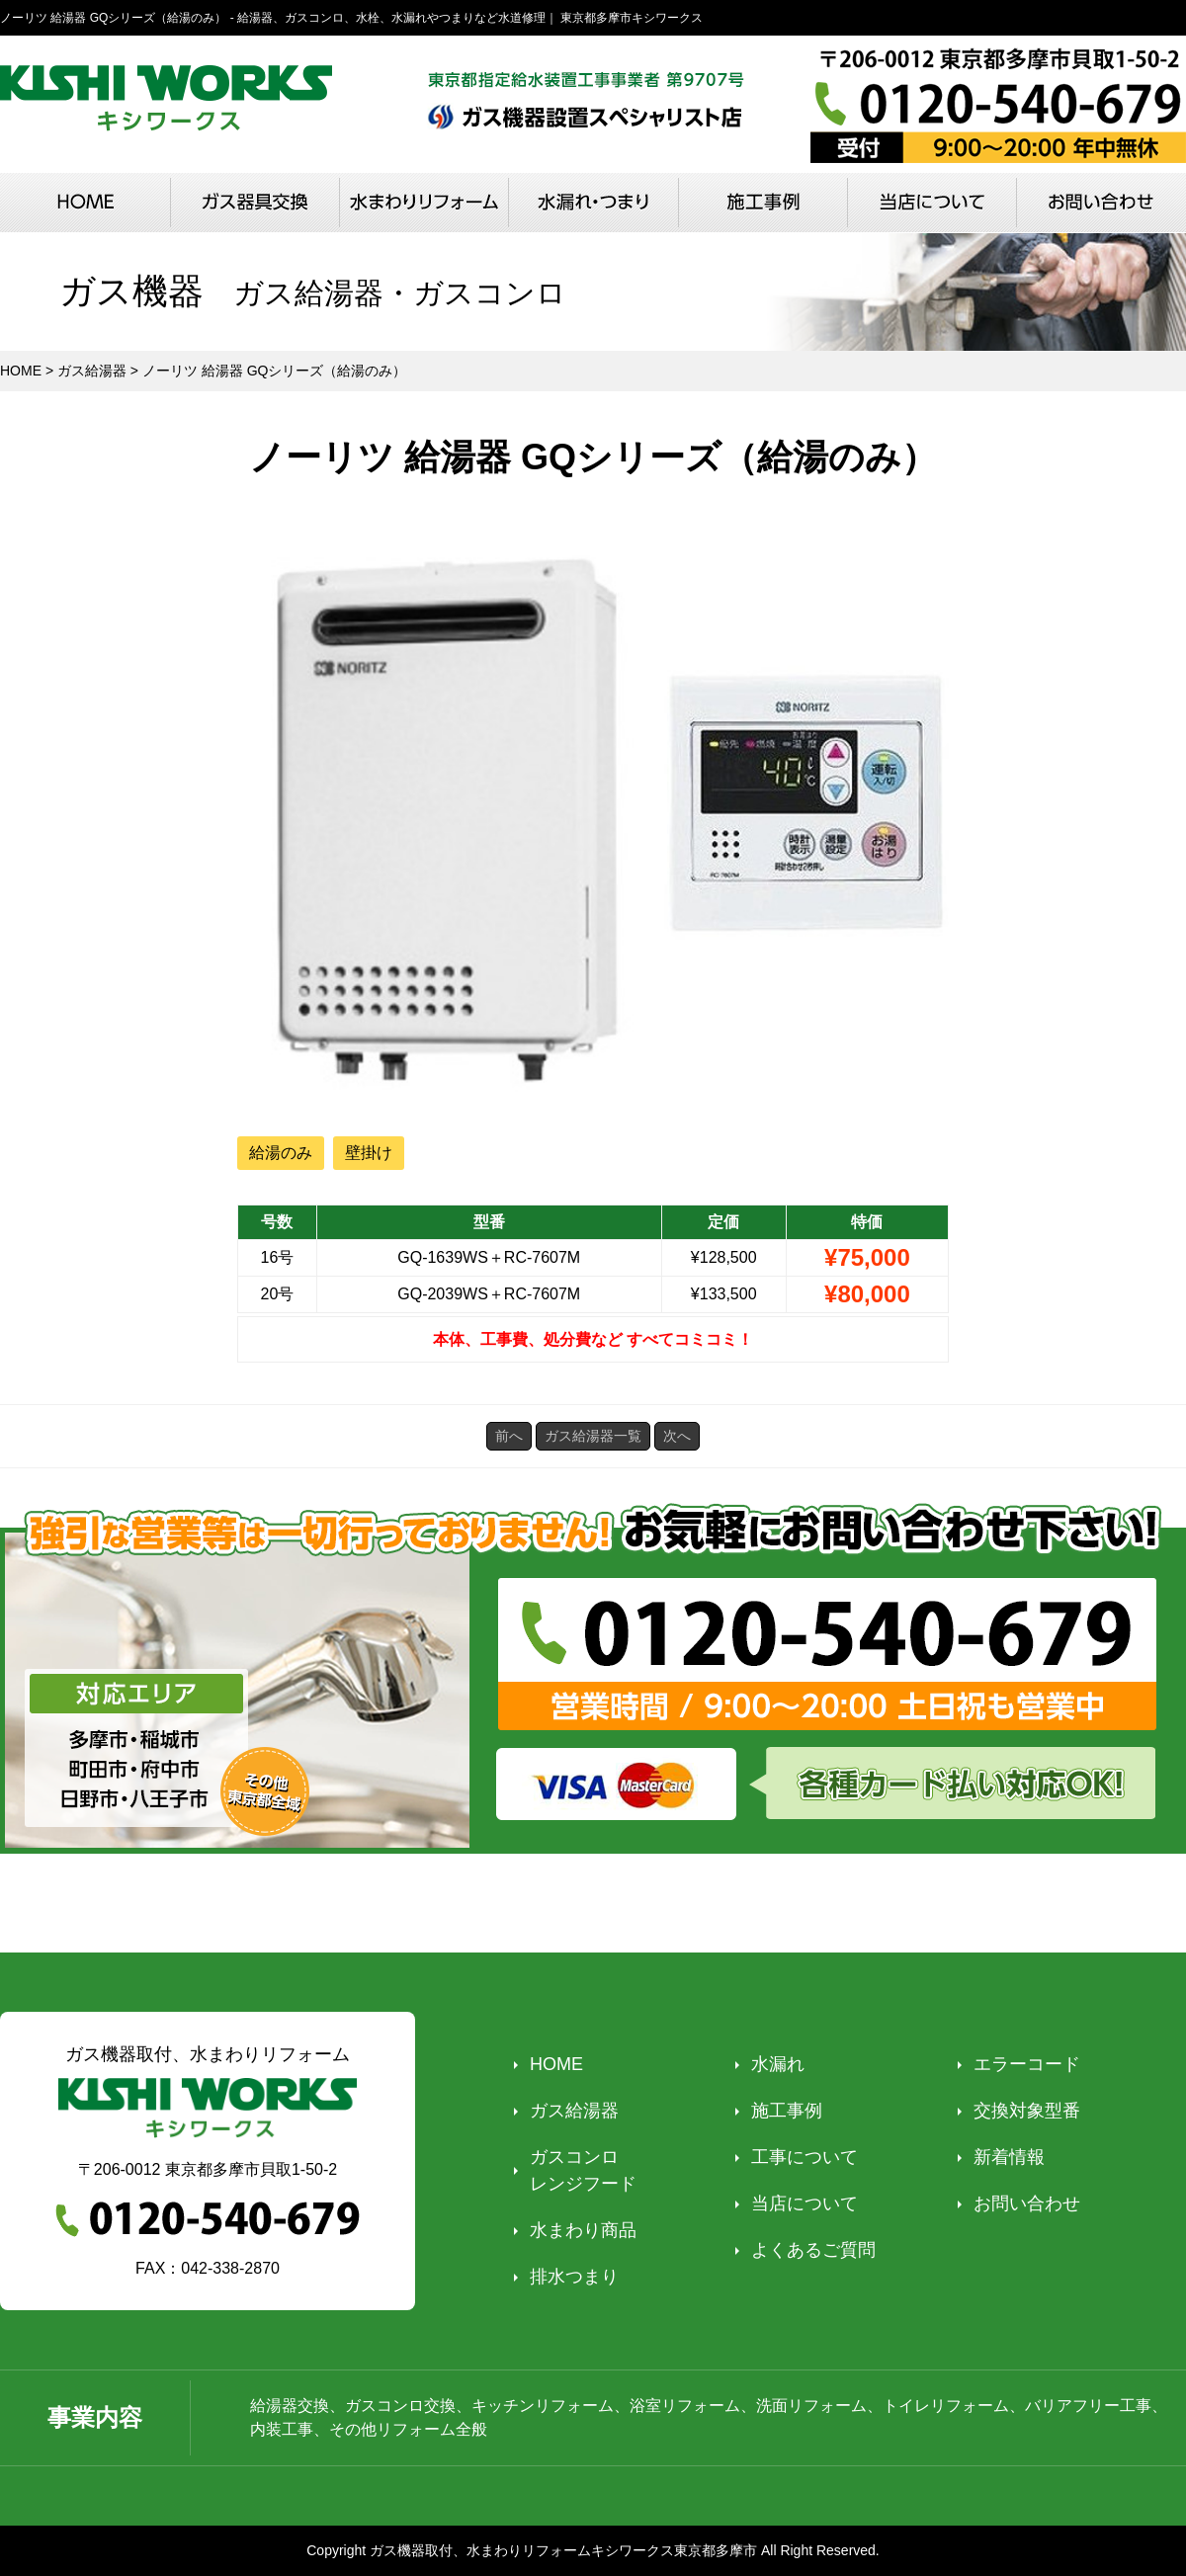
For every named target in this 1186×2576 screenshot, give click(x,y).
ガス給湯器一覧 (593, 1436)
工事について (804, 2157)
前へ (509, 1436)
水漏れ (778, 2064)
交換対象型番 (1027, 2110)
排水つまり (574, 2276)
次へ (677, 1436)
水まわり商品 (583, 2230)
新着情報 (1009, 2157)
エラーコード (1027, 2064)
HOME (556, 2064)
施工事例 (786, 2110)
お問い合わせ (1027, 2203)
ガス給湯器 (574, 2110)
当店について (804, 2203)
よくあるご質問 (813, 2250)
